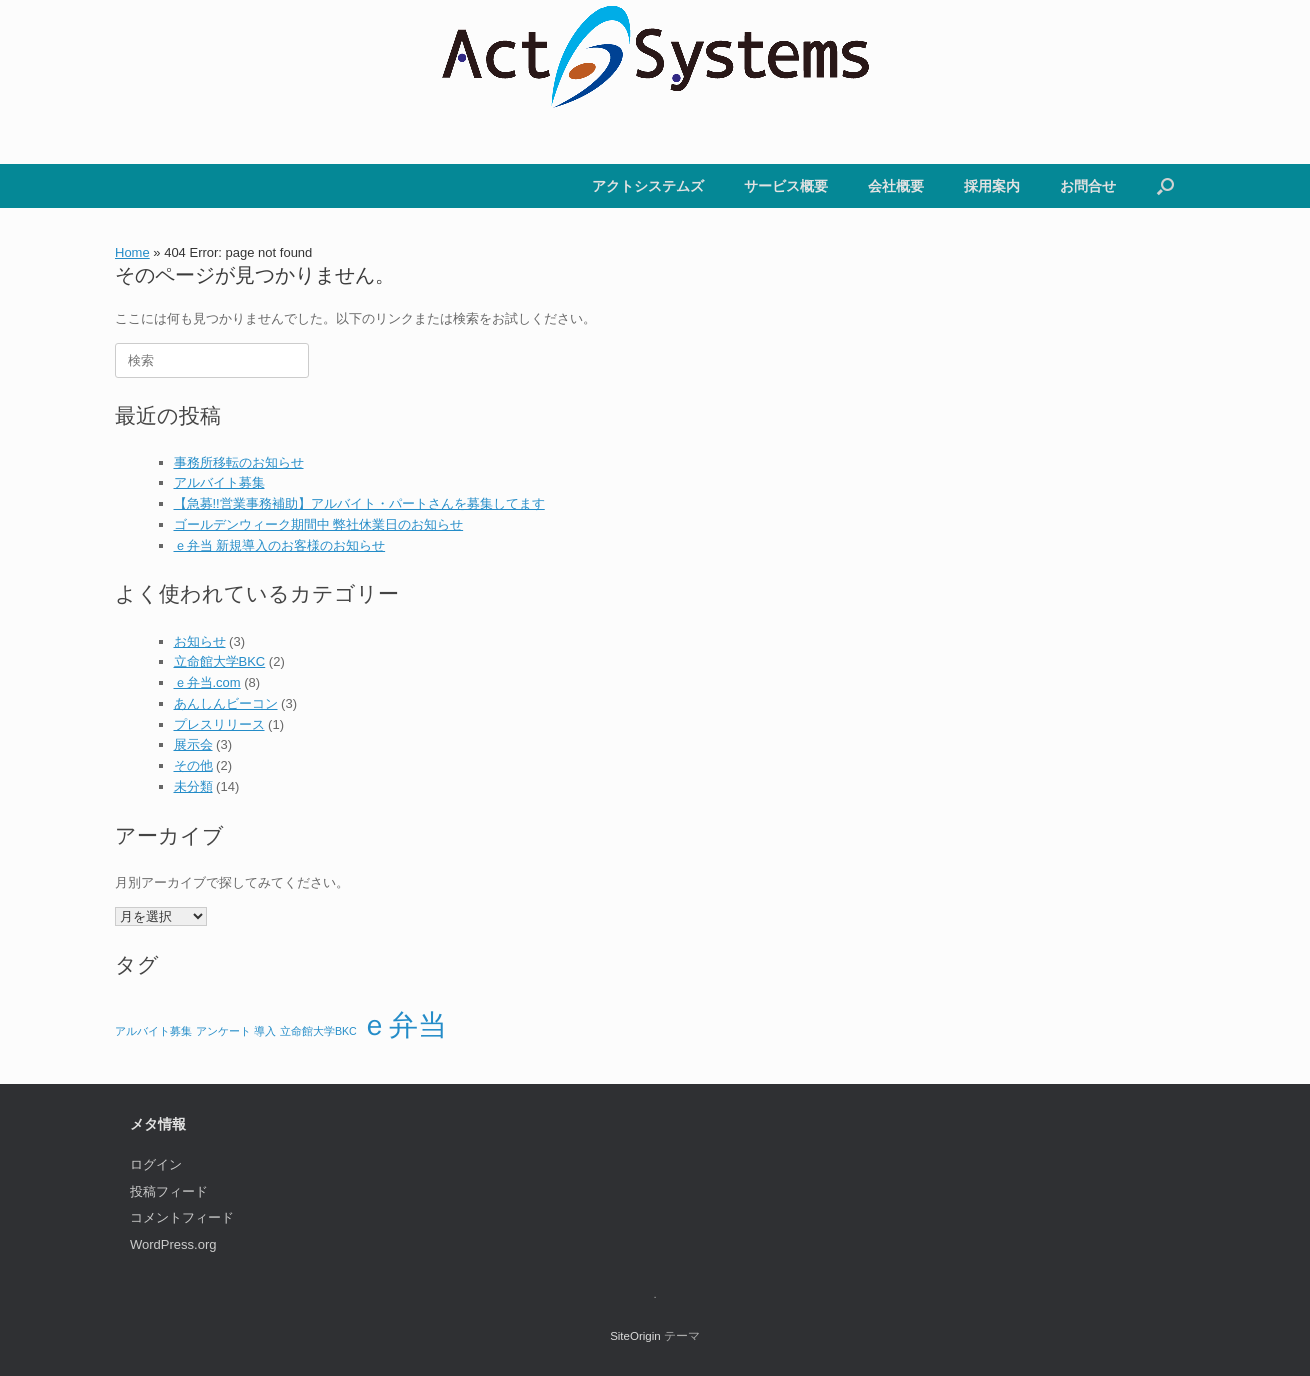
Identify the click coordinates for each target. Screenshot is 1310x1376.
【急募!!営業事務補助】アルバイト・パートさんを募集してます (359, 503)
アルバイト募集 (219, 482)
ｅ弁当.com (207, 682)
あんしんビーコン (226, 703)
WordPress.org (173, 1244)
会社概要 (896, 186)
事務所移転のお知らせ (239, 462)
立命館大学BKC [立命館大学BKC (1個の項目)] (318, 1031)
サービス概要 (786, 186)
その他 (193, 765)
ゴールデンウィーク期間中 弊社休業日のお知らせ (319, 524)
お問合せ (1088, 186)
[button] (1165, 186)
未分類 (193, 786)
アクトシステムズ (648, 186)
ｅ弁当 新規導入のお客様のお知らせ (280, 545)
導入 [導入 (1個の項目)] (265, 1031)
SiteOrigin (635, 1336)
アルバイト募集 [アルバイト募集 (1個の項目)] (153, 1031)
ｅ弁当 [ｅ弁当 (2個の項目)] (403, 1024)
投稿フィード (169, 1191)
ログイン (156, 1164)
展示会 (193, 744)
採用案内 (992, 186)
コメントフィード (182, 1217)
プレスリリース (219, 724)
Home (132, 252)
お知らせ (200, 641)
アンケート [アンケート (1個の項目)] (223, 1031)
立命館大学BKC (220, 661)
